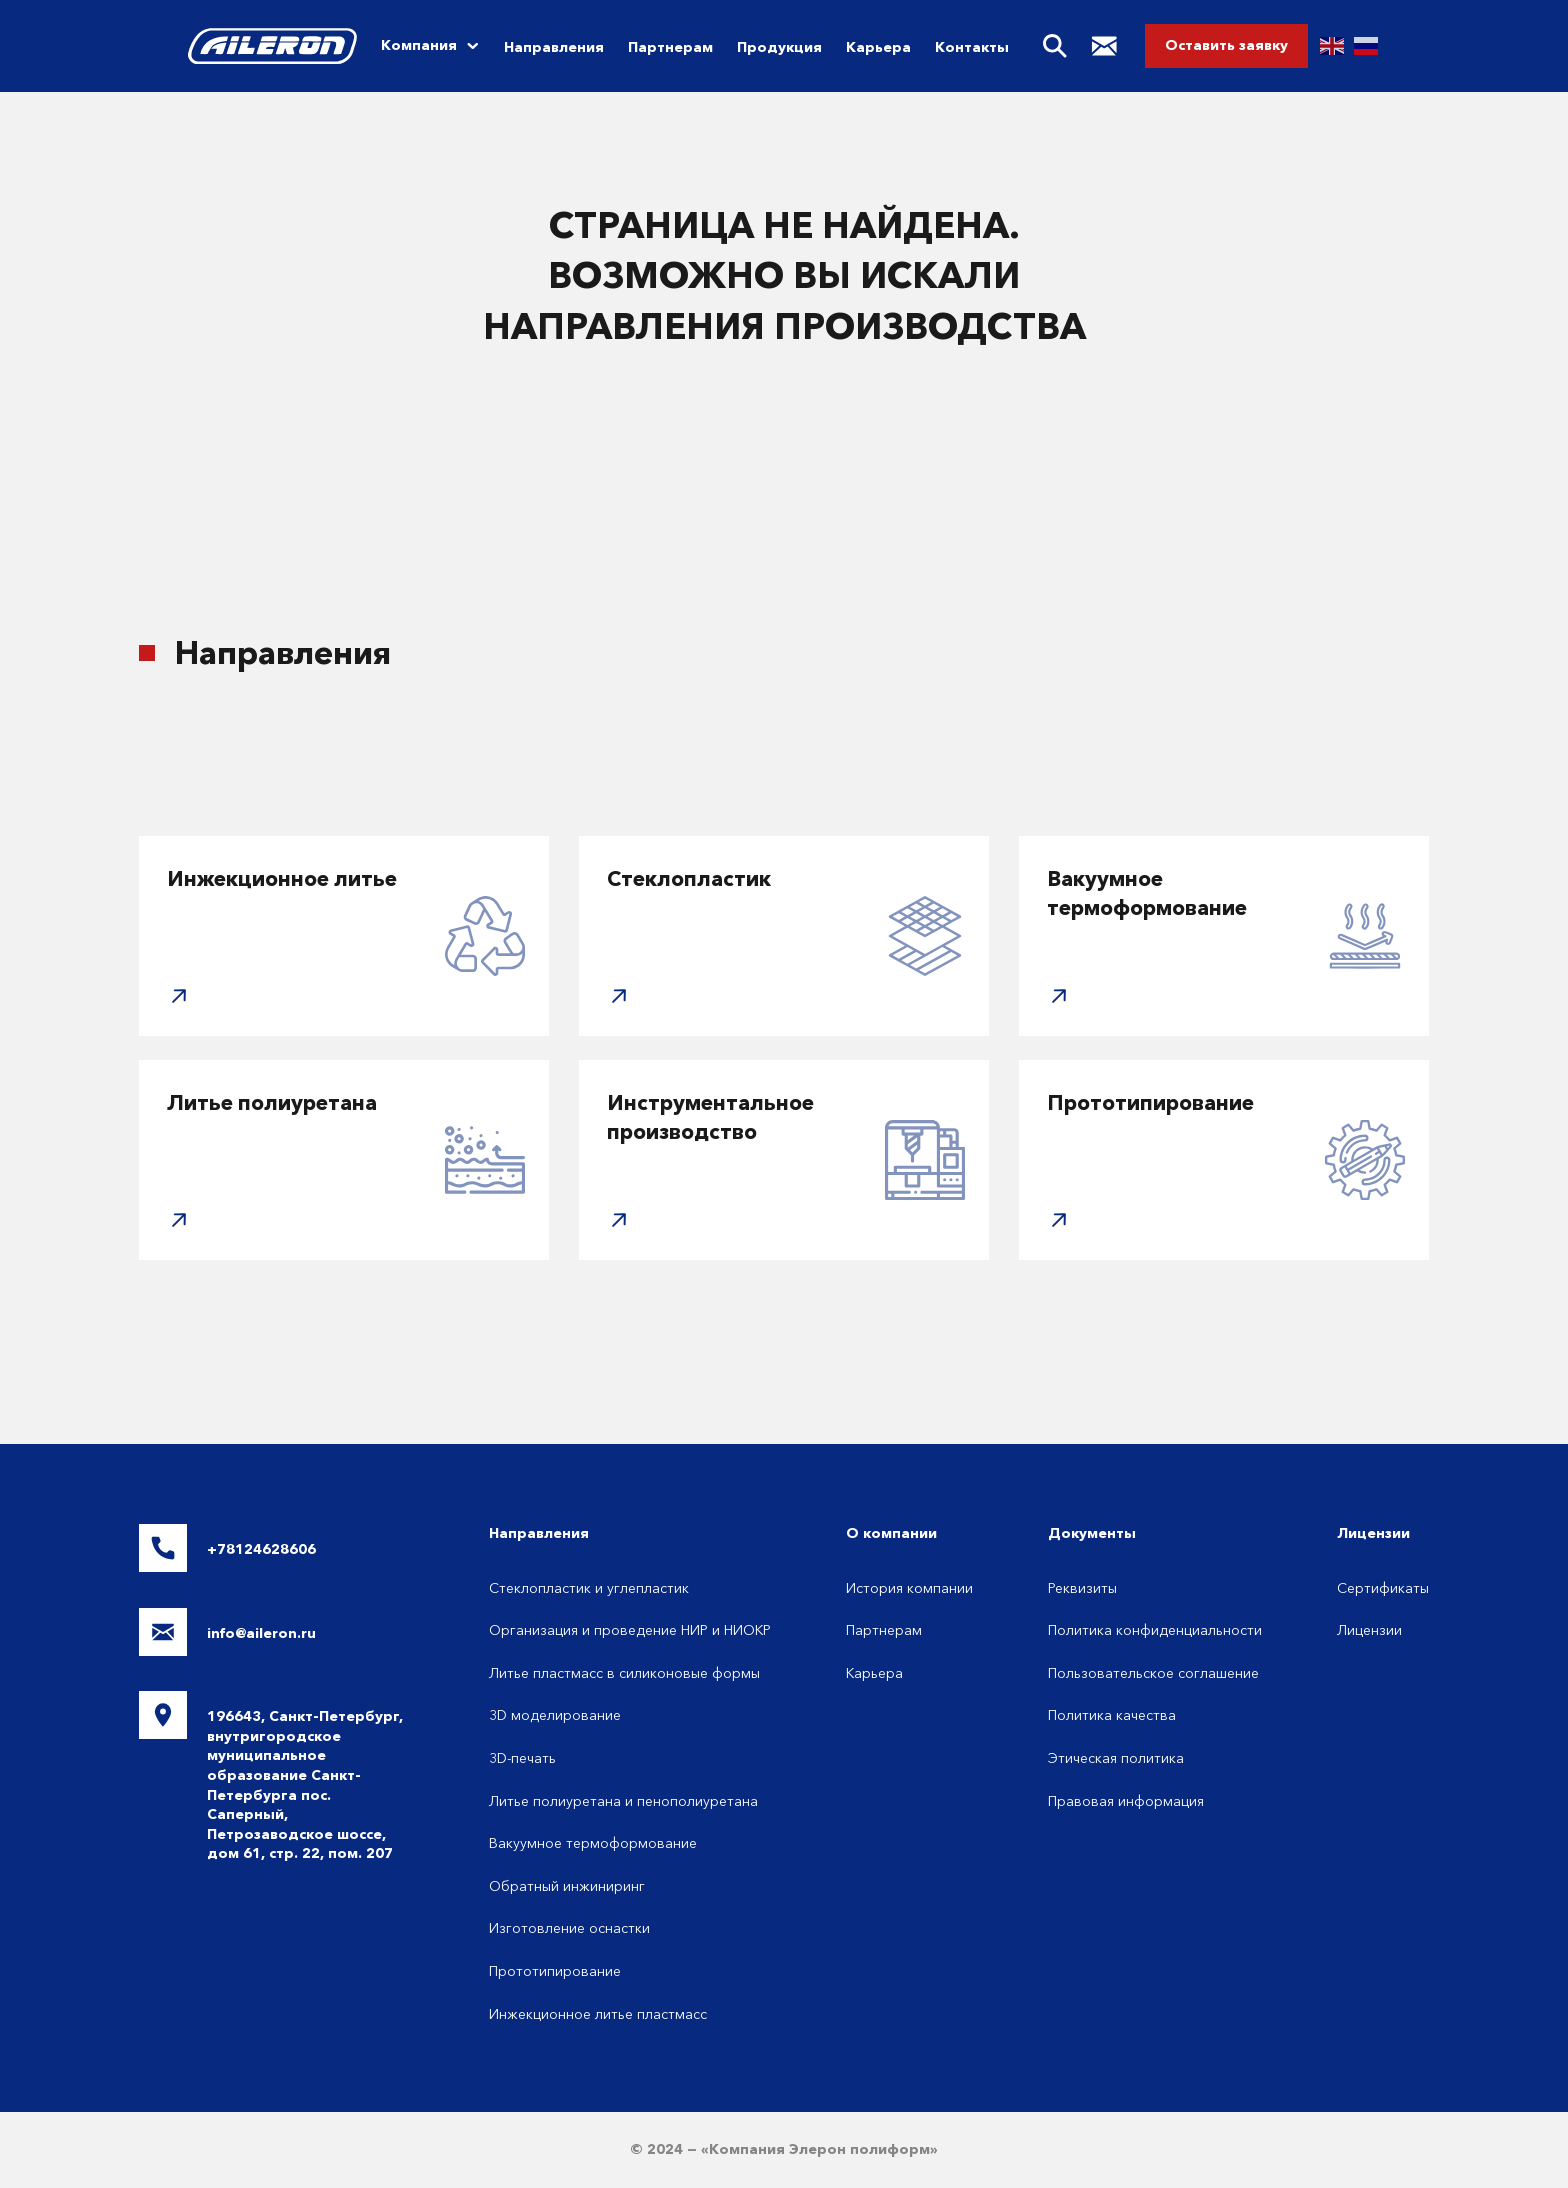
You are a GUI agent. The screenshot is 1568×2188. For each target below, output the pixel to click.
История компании (909, 1588)
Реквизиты (1082, 1588)
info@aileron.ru (261, 1633)
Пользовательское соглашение (1153, 1673)
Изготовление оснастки (569, 1928)
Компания (419, 45)
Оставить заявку (1226, 45)
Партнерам (670, 47)
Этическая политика (1116, 1758)
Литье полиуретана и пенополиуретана (623, 1801)
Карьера (878, 47)
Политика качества (1112, 1715)
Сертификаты (1383, 1588)
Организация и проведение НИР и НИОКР (630, 1630)
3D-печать (522, 1758)
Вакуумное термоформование (593, 1843)
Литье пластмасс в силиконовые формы (624, 1673)
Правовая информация (1126, 1801)
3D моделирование (555, 1715)
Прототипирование (555, 1971)
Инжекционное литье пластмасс (598, 2014)
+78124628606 (261, 1549)
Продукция (779, 47)
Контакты (972, 47)
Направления (554, 47)
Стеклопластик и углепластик (589, 1588)
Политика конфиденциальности (1155, 1630)
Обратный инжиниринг (567, 1886)
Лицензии (1369, 1630)
